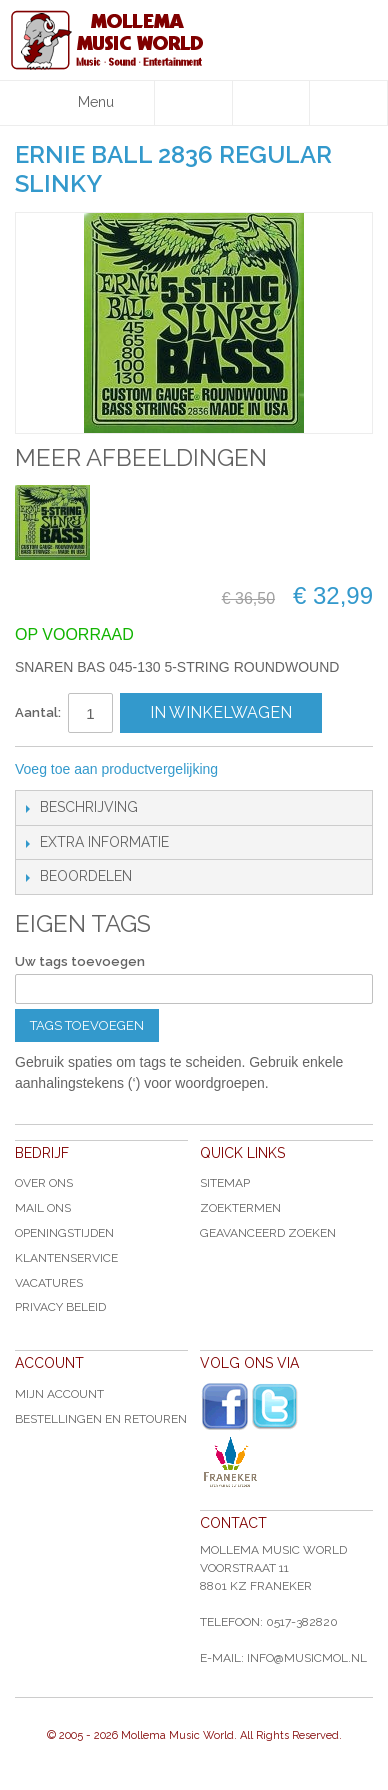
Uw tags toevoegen (80, 961)
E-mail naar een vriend (260, 770)
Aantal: (38, 712)
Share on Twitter (340, 770)
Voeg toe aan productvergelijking (116, 769)
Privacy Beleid (60, 1307)
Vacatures (49, 1283)
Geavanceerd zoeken (268, 1233)
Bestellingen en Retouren (101, 1419)
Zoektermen (240, 1208)
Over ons (44, 1183)
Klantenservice (66, 1258)
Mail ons (43, 1208)
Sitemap (225, 1183)
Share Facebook (300, 770)
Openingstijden (64, 1233)
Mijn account (59, 1394)
